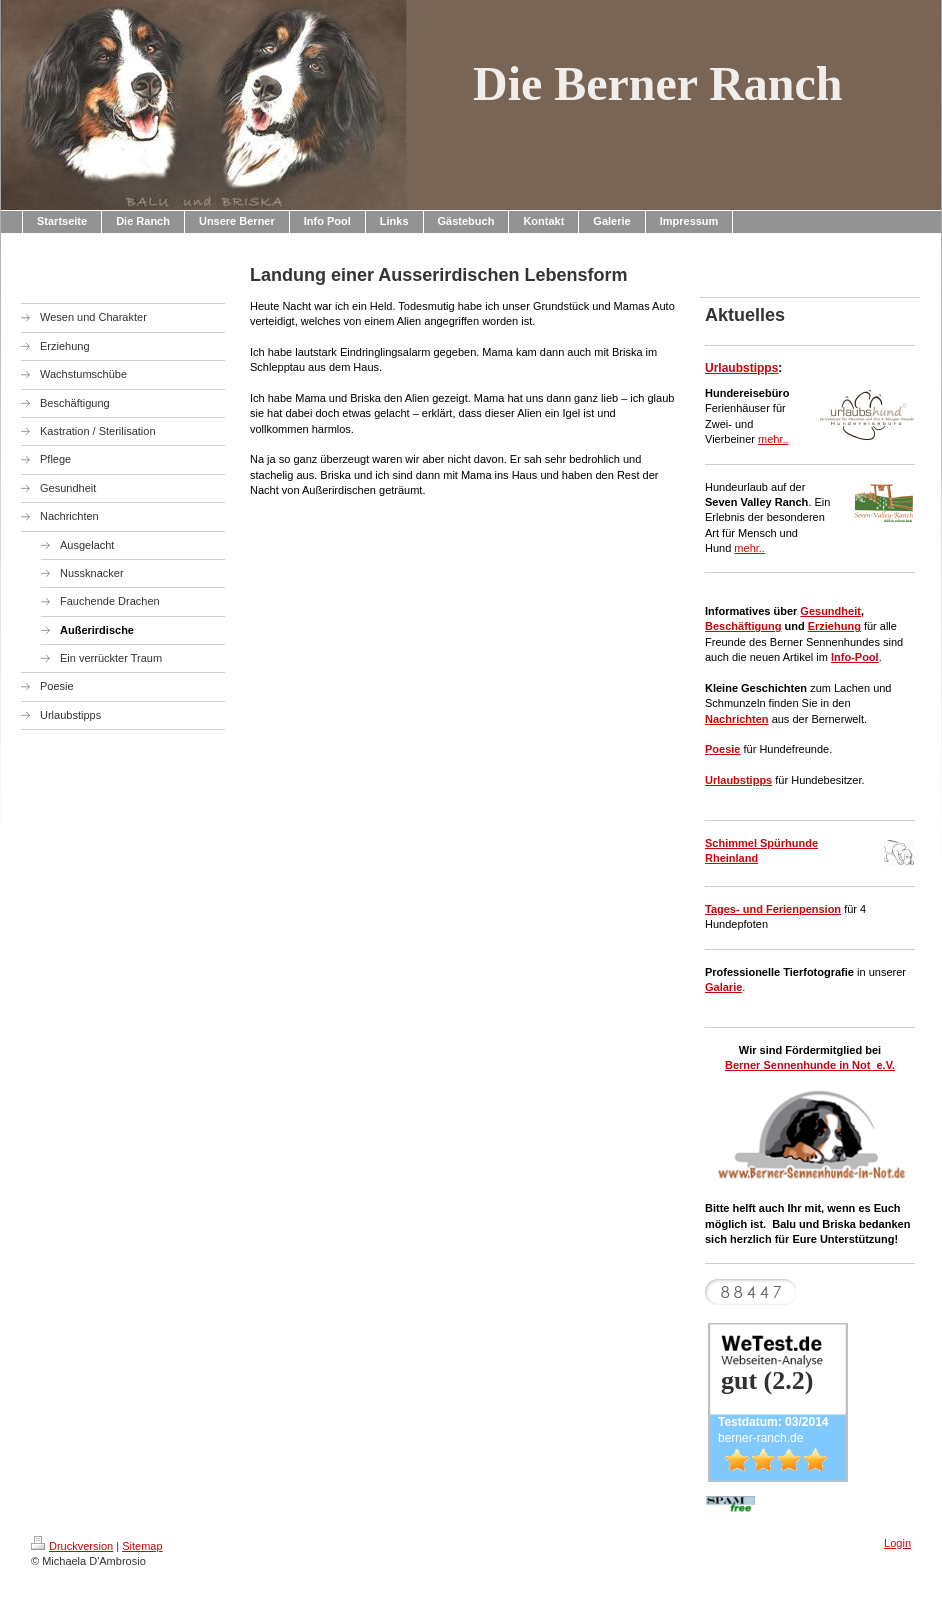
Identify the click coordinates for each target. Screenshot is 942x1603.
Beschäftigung (743, 626)
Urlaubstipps (741, 368)
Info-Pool (855, 657)
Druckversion (72, 1546)
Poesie (722, 749)
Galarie (723, 987)
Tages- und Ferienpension (773, 909)
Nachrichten (737, 719)
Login (897, 1543)
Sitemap (142, 1546)
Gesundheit (830, 611)
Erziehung (834, 626)
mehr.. (773, 439)
